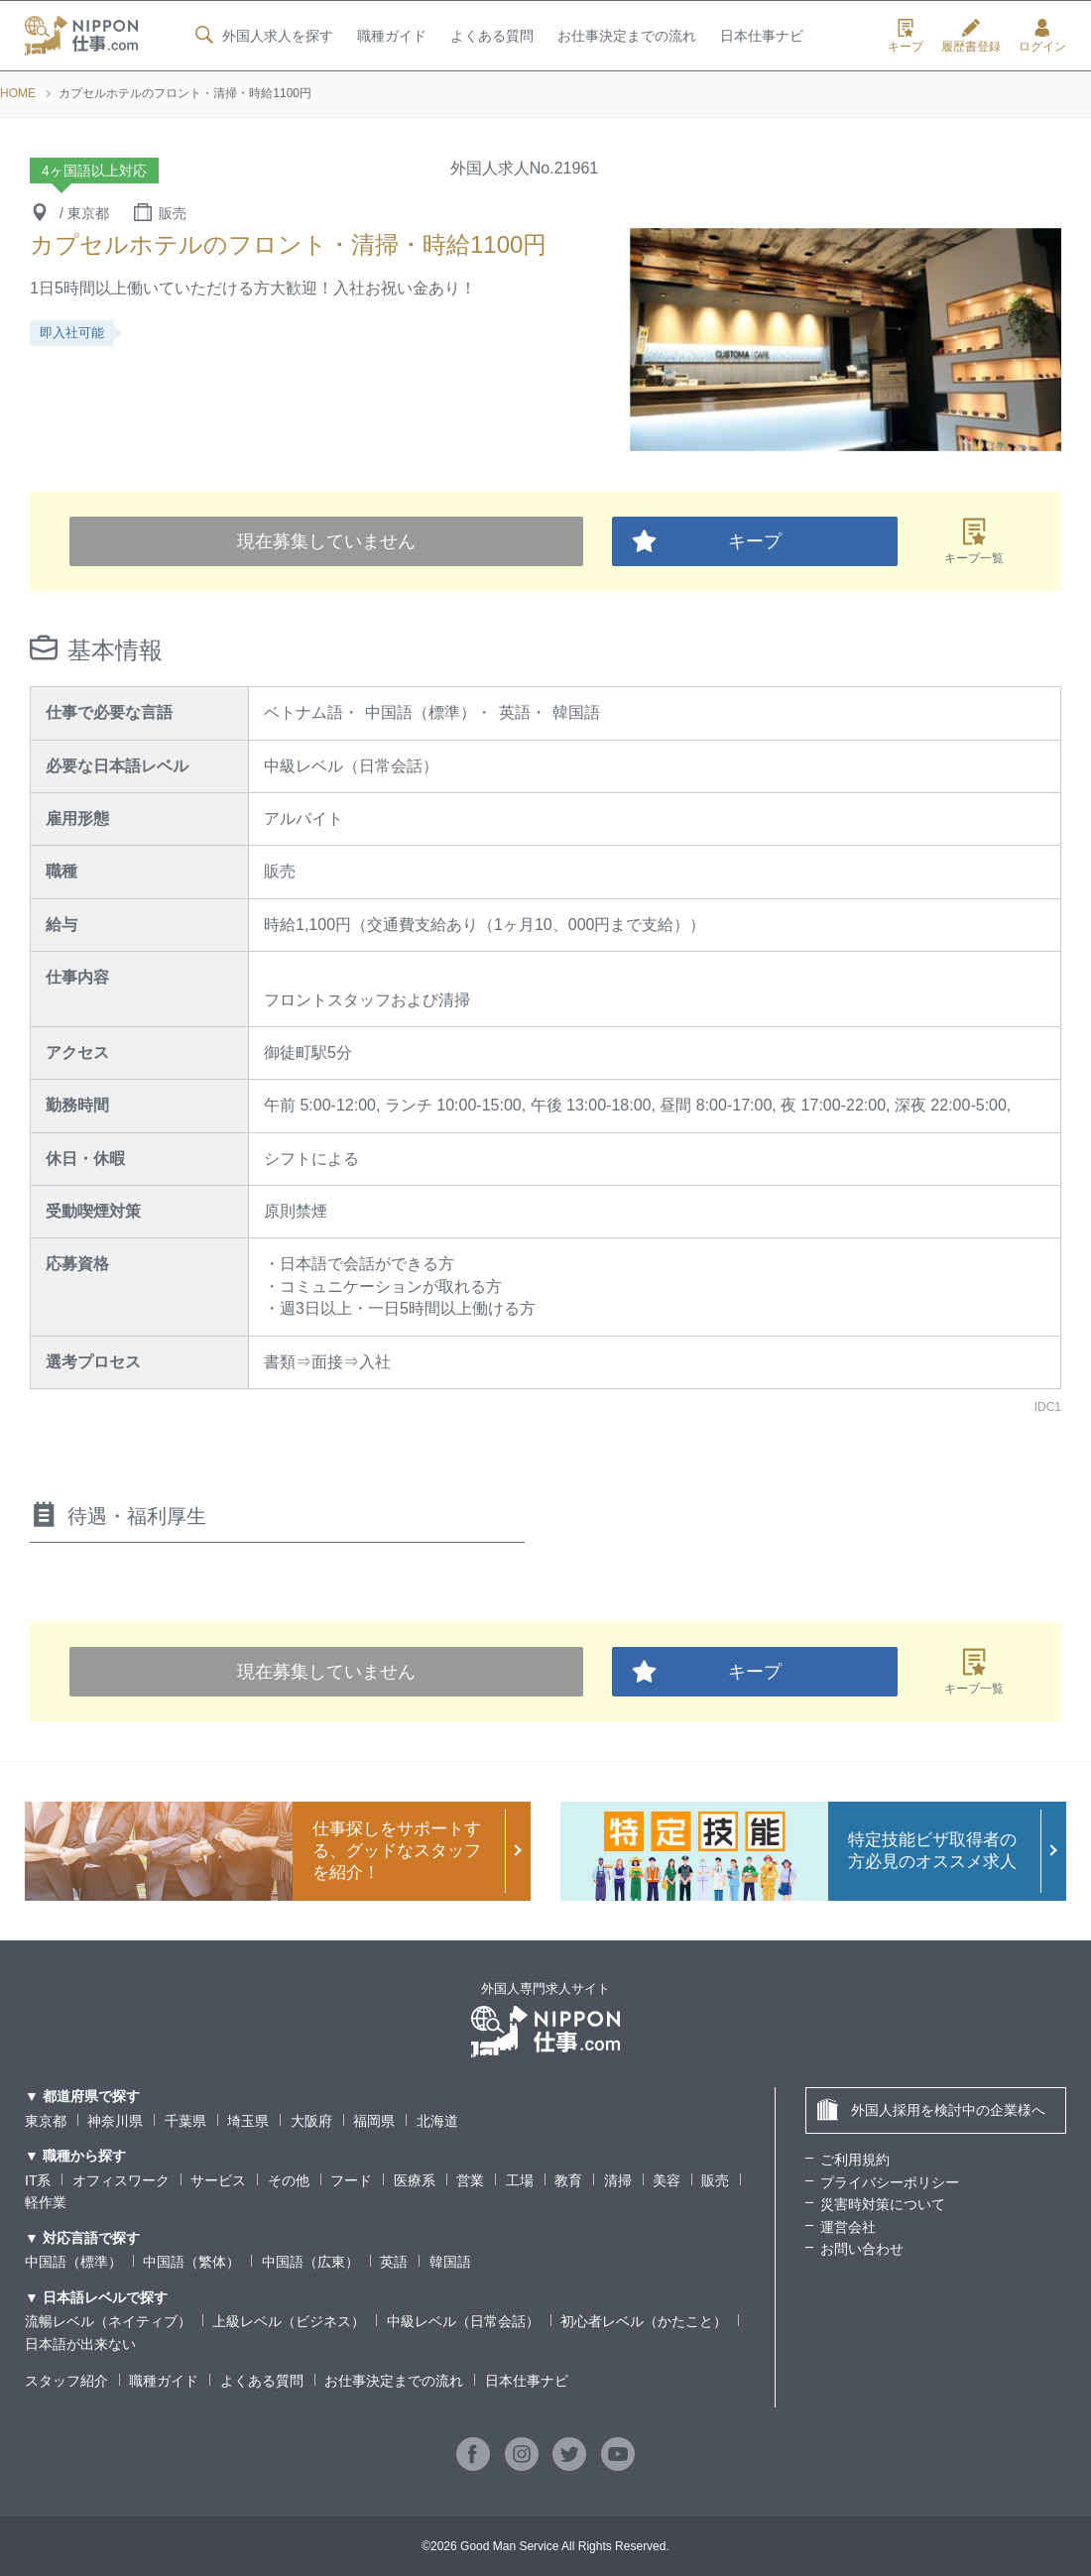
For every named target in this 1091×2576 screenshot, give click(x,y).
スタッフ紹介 (66, 2381)
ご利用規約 (855, 2159)
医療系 (414, 2180)
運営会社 (848, 2227)
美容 (666, 2180)
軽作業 (45, 2202)
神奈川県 (115, 2121)
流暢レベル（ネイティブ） (108, 2321)
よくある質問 (491, 37)
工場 (520, 2180)
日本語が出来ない (80, 2344)
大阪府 (311, 2121)
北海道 (437, 2121)
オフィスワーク (121, 2180)
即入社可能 (72, 332)
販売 (715, 2180)
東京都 (45, 2121)
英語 (394, 2262)
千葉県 (185, 2121)
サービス (218, 2180)
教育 (568, 2180)
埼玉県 (248, 2121)
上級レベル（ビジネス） (288, 2321)
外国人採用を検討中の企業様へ (930, 2109)
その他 (288, 2180)
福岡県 (374, 2121)
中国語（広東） (310, 2262)
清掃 (618, 2180)
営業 (470, 2180)
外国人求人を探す (261, 36)
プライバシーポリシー (889, 2182)
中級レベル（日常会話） (463, 2321)
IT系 (38, 2180)
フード (351, 2180)
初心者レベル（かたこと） (643, 2321)
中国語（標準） (73, 2262)
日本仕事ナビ (761, 37)
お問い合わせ (862, 2249)
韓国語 (450, 2262)
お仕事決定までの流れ (626, 37)
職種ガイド (390, 37)
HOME (18, 93)
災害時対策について (882, 2204)
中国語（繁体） (191, 2262)
